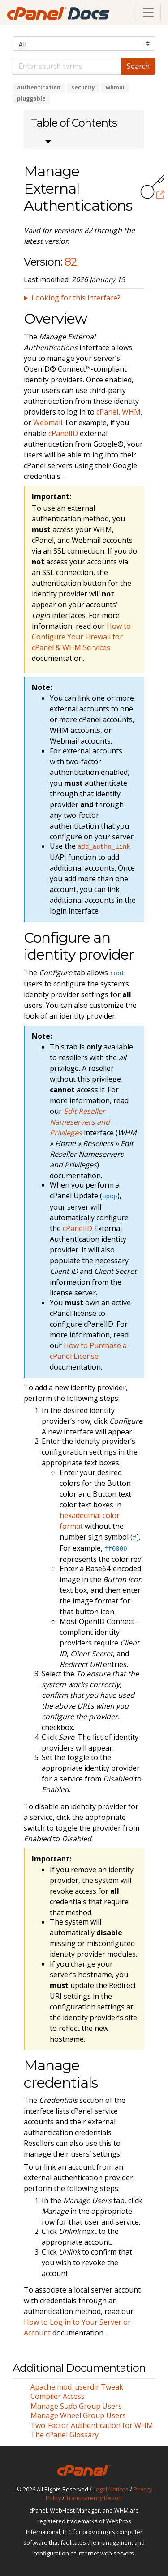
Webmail (47, 422)
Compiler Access (57, 2396)
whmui (115, 87)
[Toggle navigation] (148, 12)
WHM (131, 412)
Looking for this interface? (76, 298)
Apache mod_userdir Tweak (76, 2387)
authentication (38, 87)
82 (71, 261)
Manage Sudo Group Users (76, 2406)
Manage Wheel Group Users (78, 2415)
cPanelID (63, 433)
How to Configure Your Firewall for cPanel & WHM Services (81, 636)
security (83, 87)
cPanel (107, 412)
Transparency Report (94, 2498)
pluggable (31, 98)
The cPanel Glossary (64, 2435)
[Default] (67, 66)
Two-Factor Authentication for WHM (91, 2425)
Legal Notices (111, 2489)
